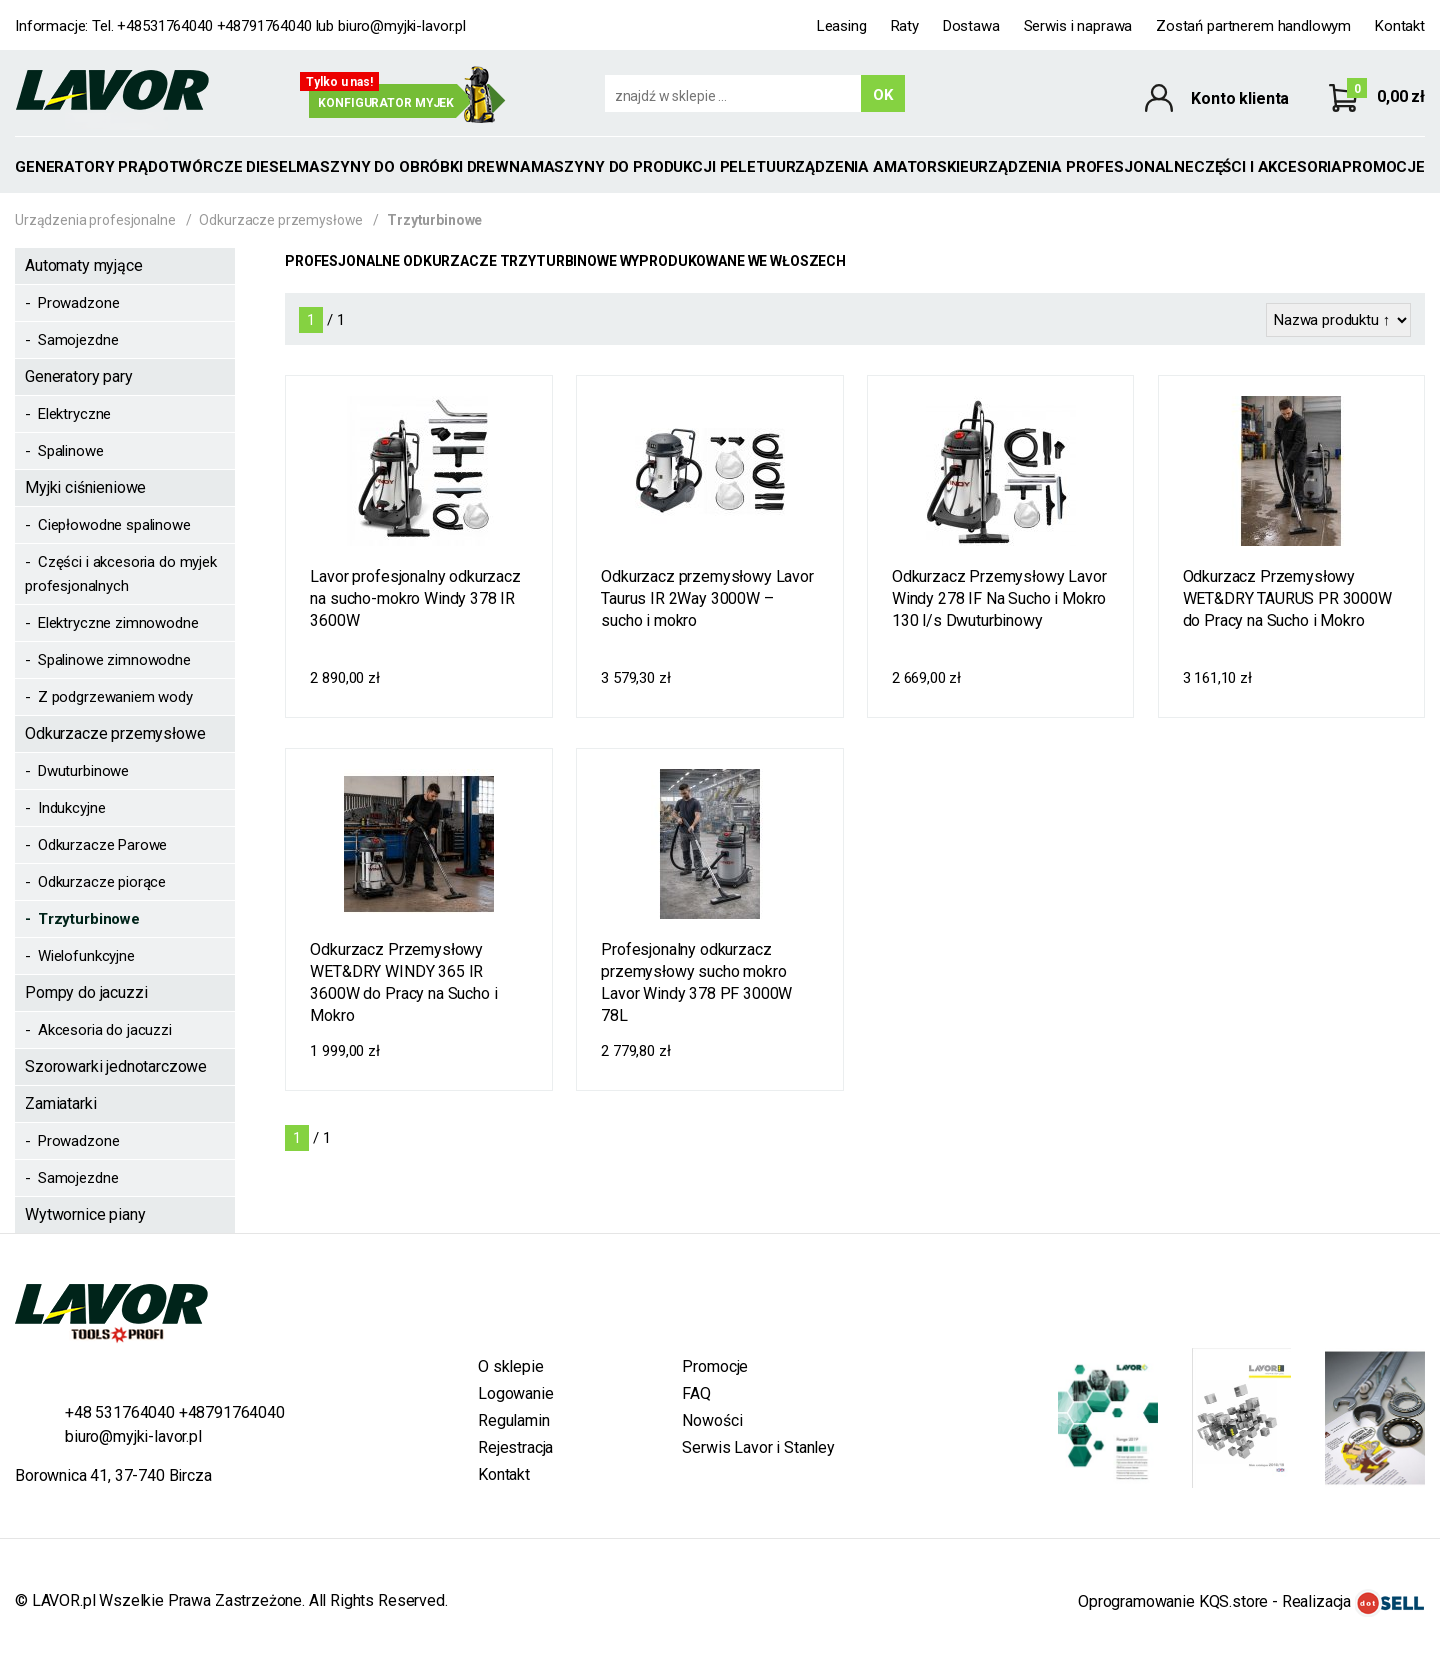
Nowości (712, 1420)
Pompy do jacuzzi (86, 992)
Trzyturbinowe (89, 919)
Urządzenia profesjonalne (1081, 167)
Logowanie (516, 1393)
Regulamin (514, 1420)
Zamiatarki (60, 1103)
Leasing (842, 26)
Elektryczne (74, 414)
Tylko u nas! (339, 82)
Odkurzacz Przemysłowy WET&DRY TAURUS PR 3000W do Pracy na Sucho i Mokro (1287, 598)
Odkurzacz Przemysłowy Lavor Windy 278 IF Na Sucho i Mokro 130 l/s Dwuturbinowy (999, 598)
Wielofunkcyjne (86, 956)
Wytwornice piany (85, 1214)
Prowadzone (79, 303)
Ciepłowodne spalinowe (114, 525)
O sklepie (511, 1366)
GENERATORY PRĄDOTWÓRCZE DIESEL (155, 167)
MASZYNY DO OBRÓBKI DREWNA (413, 167)
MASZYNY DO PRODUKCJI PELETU (653, 167)
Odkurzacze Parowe (102, 845)
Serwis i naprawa (1078, 26)
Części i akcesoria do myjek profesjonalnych (121, 574)
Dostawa (971, 26)
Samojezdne (78, 340)
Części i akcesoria (1268, 167)
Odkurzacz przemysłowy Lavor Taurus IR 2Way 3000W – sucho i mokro (707, 598)
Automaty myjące (84, 265)
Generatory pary (79, 376)
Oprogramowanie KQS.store (1173, 1601)
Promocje (1383, 167)
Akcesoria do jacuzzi (105, 1030)
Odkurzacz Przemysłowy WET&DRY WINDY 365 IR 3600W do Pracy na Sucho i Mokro (403, 982)
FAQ (696, 1393)
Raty (905, 26)
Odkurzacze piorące (102, 882)
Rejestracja (515, 1447)
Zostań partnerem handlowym (1253, 26)
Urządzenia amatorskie (872, 167)
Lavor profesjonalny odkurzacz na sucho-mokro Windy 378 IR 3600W (415, 598)
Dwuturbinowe (83, 771)
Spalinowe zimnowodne (114, 660)
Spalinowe (71, 451)
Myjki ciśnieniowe (85, 487)
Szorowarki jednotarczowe (116, 1066)
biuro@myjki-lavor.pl (402, 26)
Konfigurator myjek (386, 103)
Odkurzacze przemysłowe (281, 220)
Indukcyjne (72, 808)
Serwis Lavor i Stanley (758, 1447)
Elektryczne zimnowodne (118, 623)
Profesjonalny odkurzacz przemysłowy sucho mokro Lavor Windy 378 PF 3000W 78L (696, 982)
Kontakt (1400, 26)
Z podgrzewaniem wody (115, 697)
